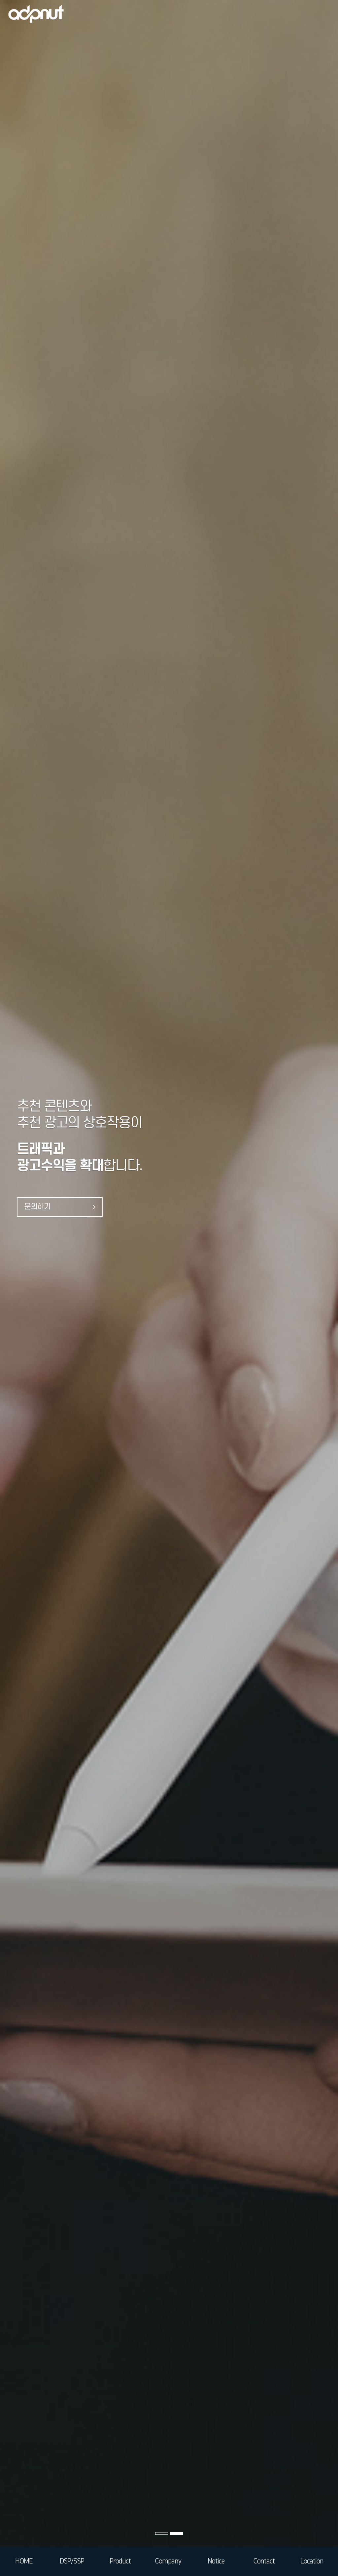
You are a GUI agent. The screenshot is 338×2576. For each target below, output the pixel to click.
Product (120, 2561)
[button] (161, 2533)
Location (311, 2561)
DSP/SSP (72, 2561)
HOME (24, 2561)
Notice (216, 2561)
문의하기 (59, 1207)
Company (168, 2561)
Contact (264, 2561)
